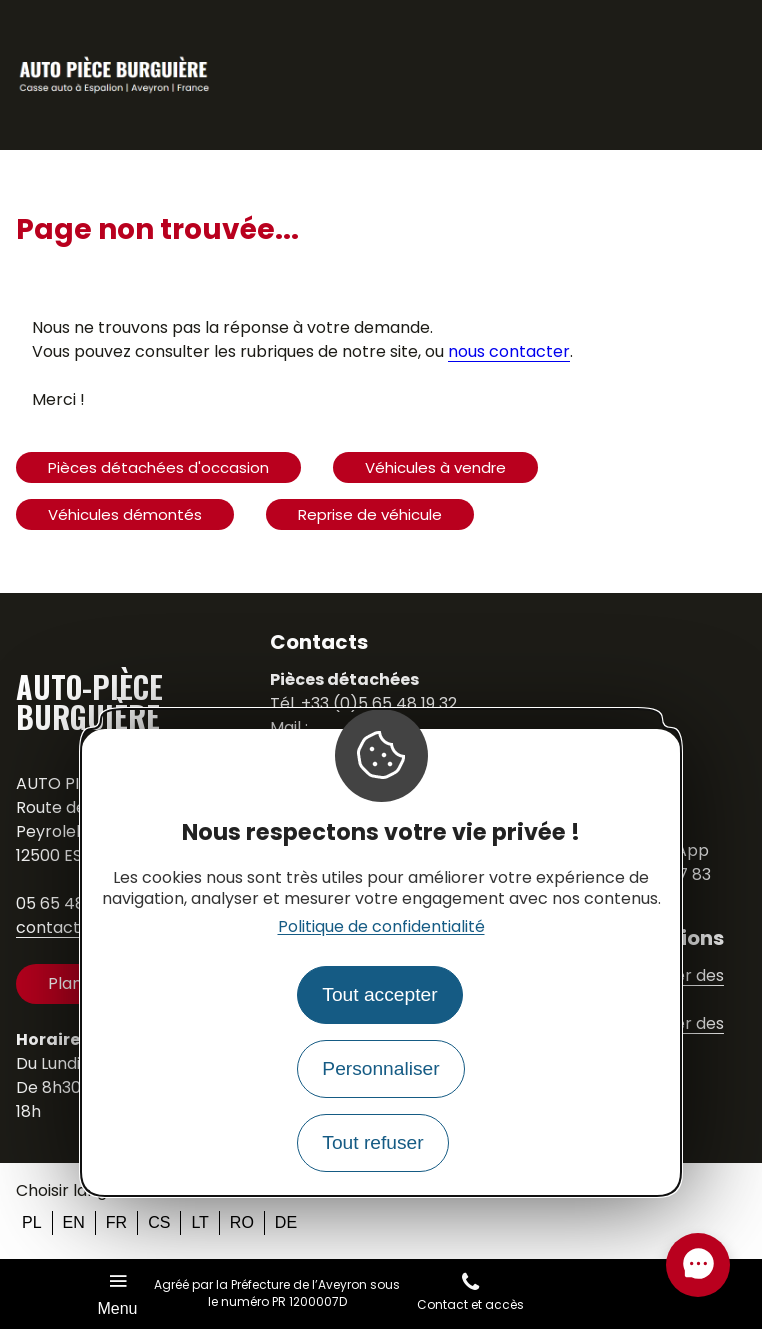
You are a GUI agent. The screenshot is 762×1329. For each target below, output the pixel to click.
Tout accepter (379, 994)
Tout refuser (372, 1142)
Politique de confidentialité (381, 926)
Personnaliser (380, 1068)
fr (116, 1222)
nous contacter (509, 351)
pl (32, 1222)
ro (242, 1222)
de (286, 1222)
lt (199, 1222)
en (74, 1222)
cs (159, 1222)
